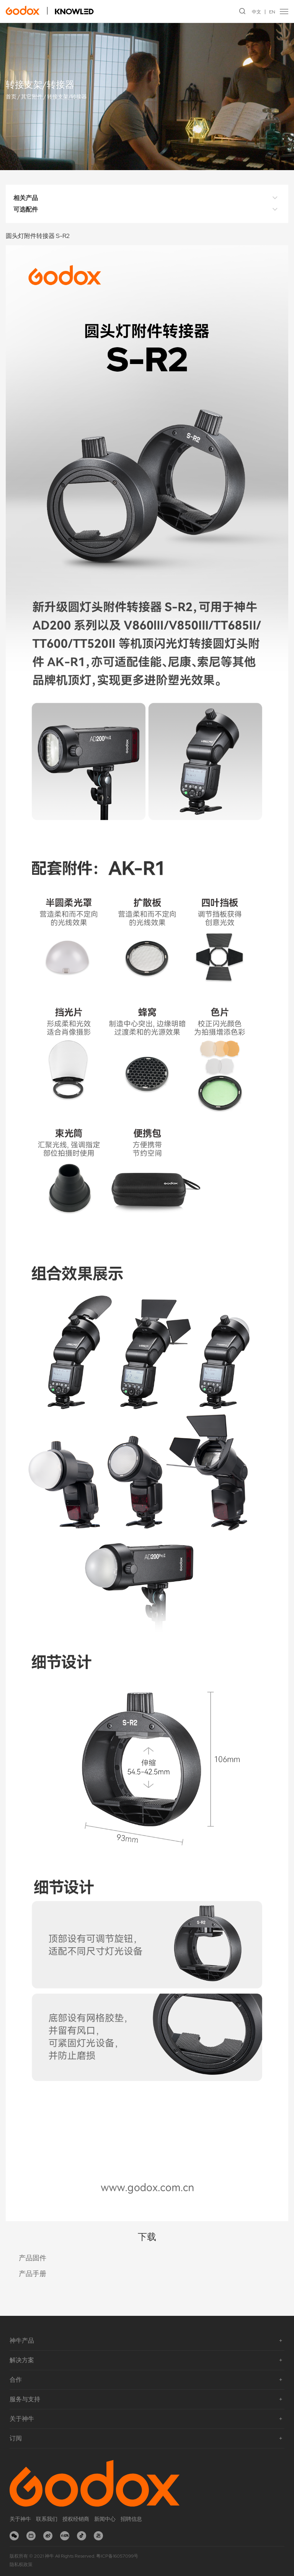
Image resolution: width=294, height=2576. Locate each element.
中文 (256, 12)
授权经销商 (75, 2518)
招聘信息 (131, 2518)
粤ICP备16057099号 (117, 2556)
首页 (11, 96)
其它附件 (31, 96)
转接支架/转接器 (67, 96)
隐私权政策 (21, 2564)
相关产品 (146, 198)
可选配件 (146, 209)
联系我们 (46, 2518)
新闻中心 (105, 2518)
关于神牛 (20, 2518)
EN (272, 12)
